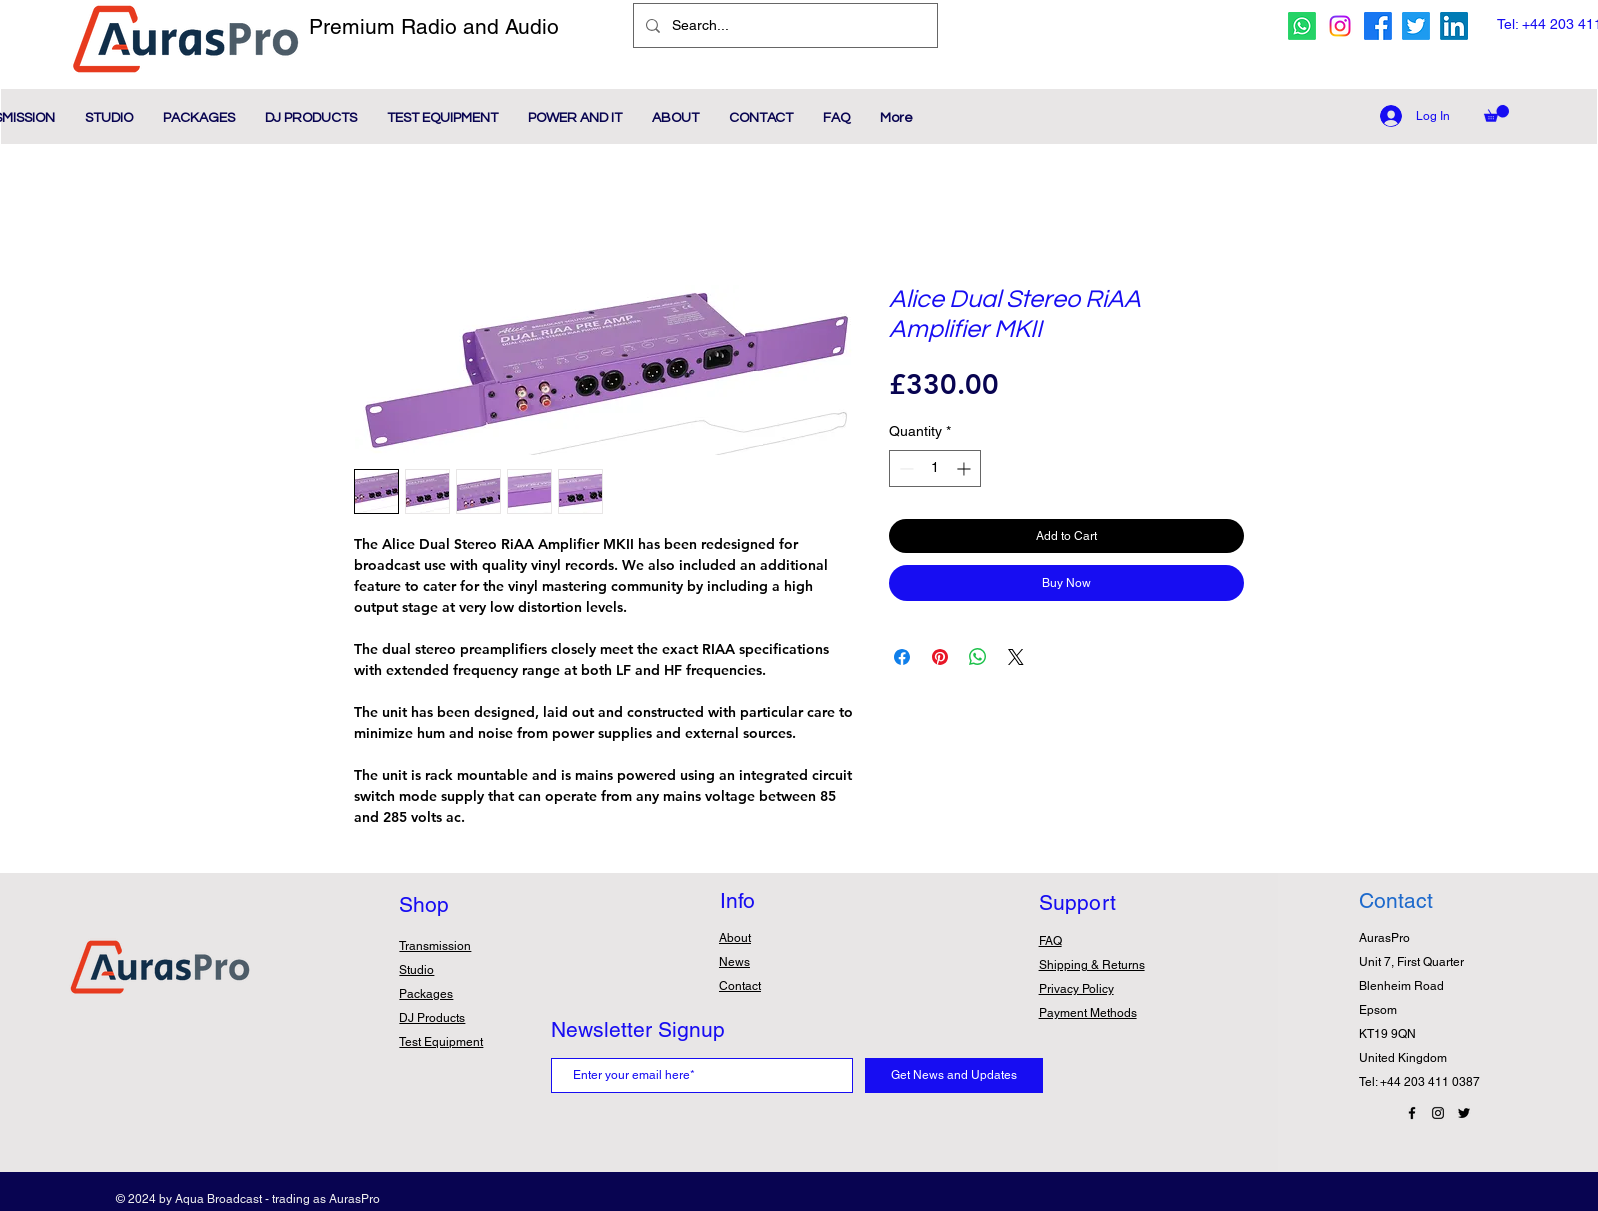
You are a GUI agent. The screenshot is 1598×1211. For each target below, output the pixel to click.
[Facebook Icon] (1412, 1113)
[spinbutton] (935, 468)
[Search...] (783, 25)
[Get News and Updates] (954, 1075)
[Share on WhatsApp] (978, 657)
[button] (1496, 113)
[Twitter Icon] (1464, 1113)
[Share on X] (1016, 657)
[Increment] (965, 468)
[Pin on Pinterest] (940, 657)
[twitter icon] (1416, 26)
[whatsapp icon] (1302, 26)
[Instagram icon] (1340, 26)
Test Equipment (441, 1042)
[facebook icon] (1378, 26)
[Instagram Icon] (1438, 1113)
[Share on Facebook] (902, 657)
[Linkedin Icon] (1454, 26)
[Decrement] (904, 468)
